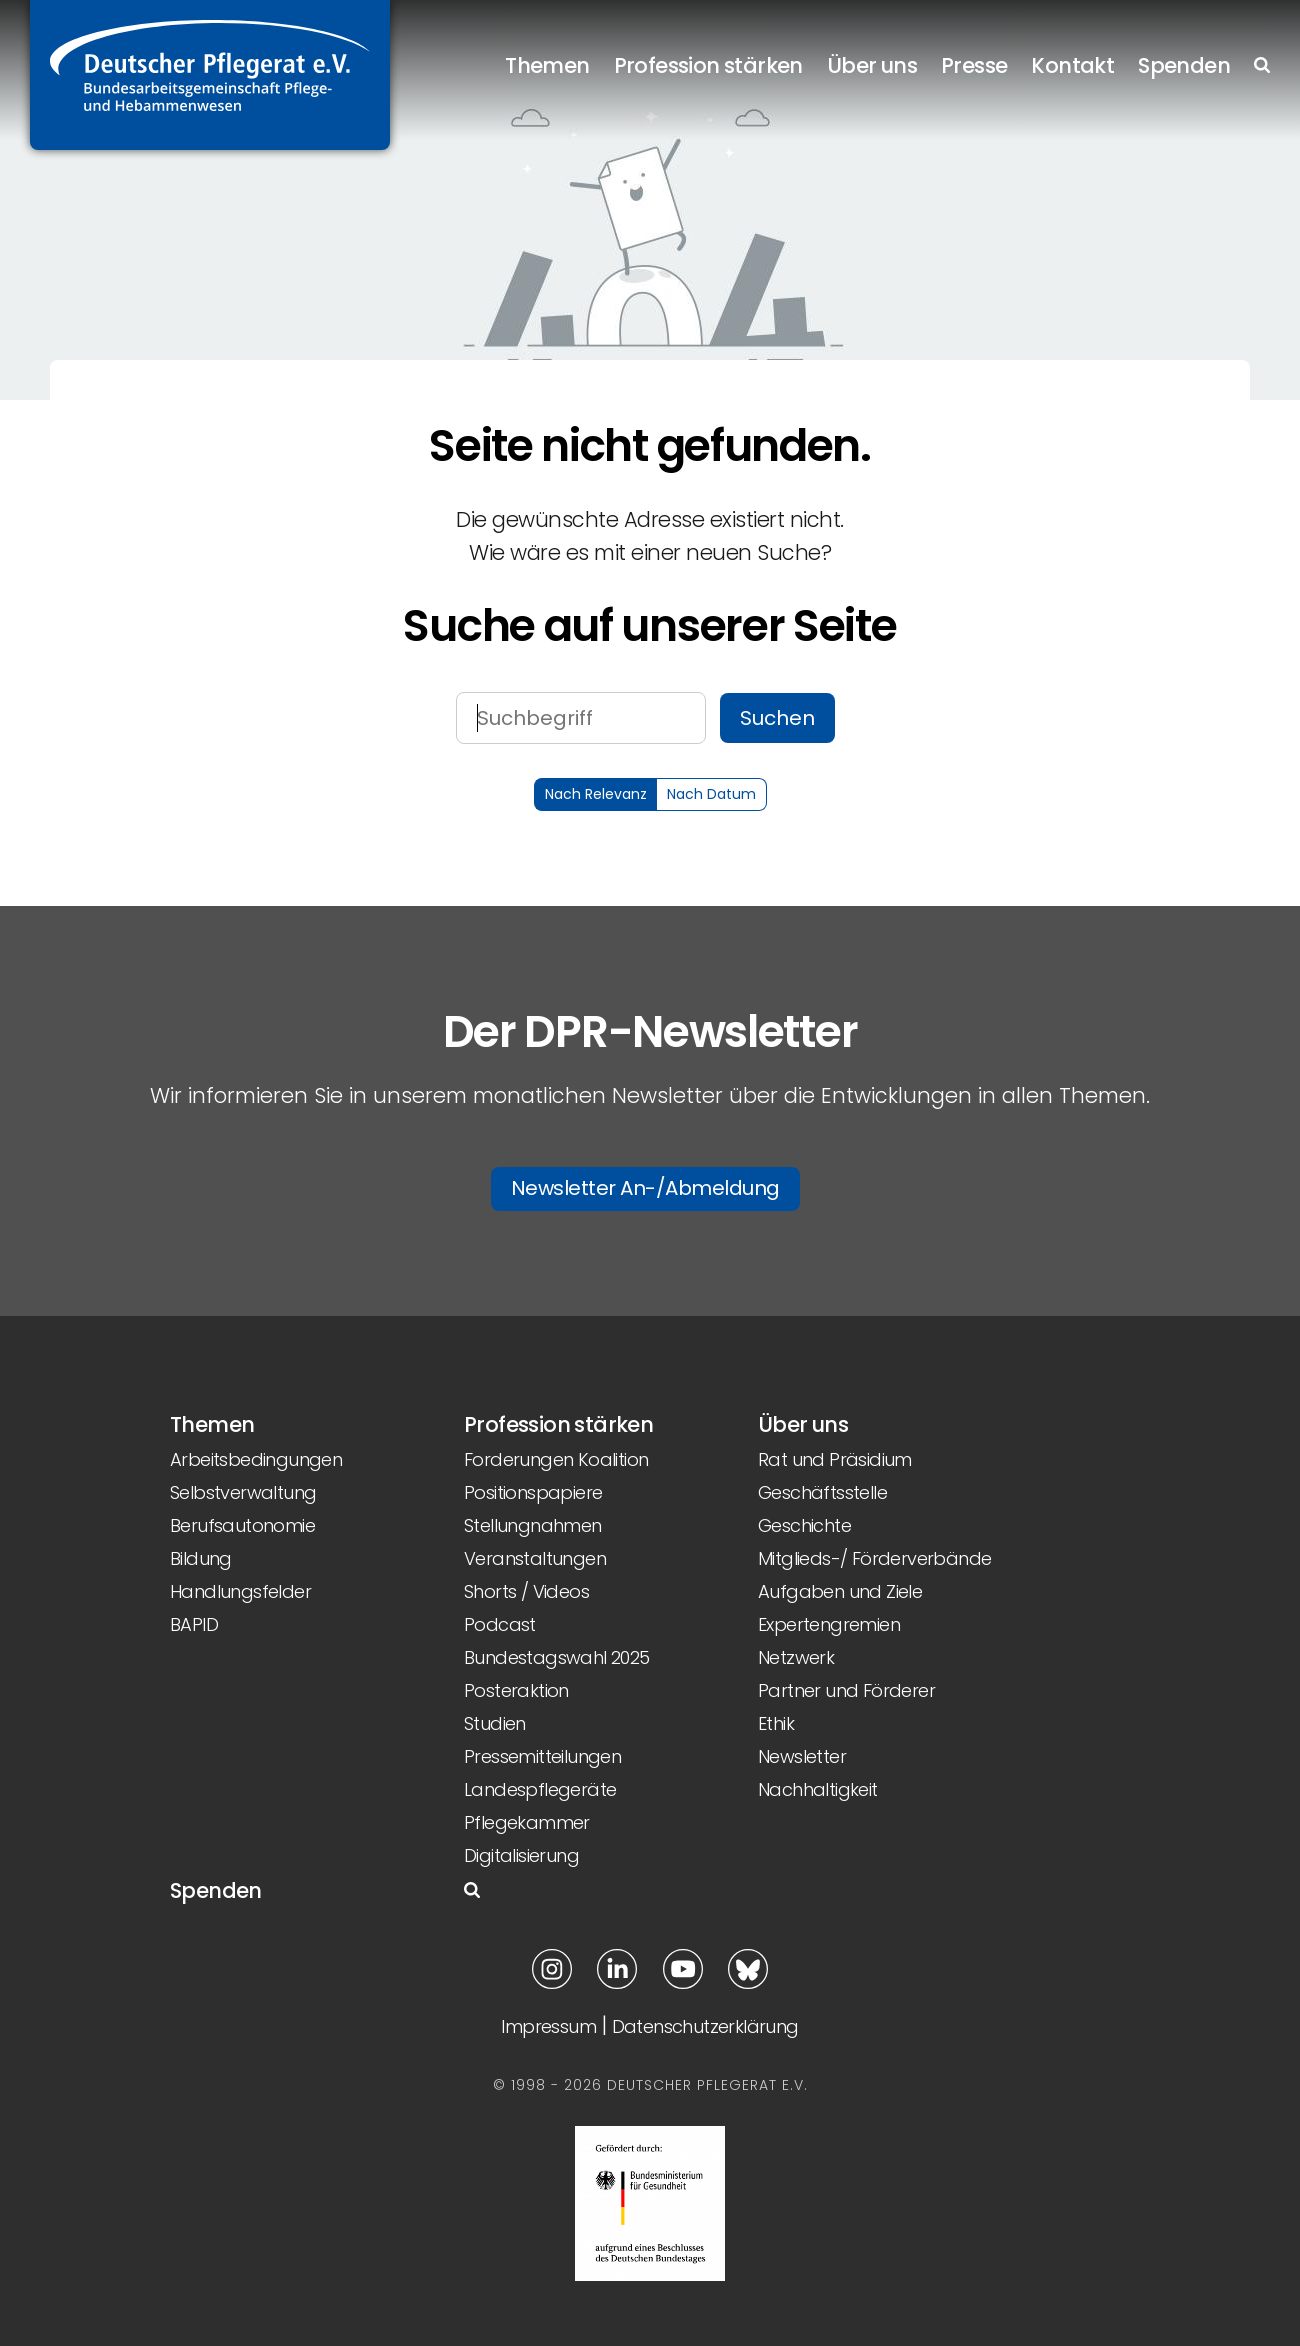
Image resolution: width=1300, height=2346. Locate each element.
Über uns (872, 64)
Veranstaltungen (535, 1558)
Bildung (201, 1558)
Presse (974, 64)
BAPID (194, 1624)
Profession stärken (708, 64)
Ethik (776, 1723)
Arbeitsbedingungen (256, 1459)
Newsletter (802, 1756)
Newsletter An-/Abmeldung (645, 1188)
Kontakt (1072, 64)
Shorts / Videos (526, 1591)
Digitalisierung (521, 1855)
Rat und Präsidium (835, 1459)
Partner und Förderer (846, 1690)
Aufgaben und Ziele (840, 1591)
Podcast (500, 1624)
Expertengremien (829, 1624)
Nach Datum (711, 794)
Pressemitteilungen (542, 1756)
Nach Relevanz (596, 794)
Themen (547, 64)
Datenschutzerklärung (705, 2026)
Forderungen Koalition (556, 1459)
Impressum (548, 2026)
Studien (495, 1723)
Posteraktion (516, 1690)
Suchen (777, 718)
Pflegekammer (527, 1822)
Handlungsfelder (240, 1591)
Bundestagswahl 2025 (557, 1657)
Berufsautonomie (242, 1525)
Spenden (1184, 64)
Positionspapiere (533, 1492)
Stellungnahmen (533, 1525)
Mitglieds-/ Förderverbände (874, 1558)
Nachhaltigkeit (818, 1789)
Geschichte (804, 1525)
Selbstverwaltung (243, 1492)
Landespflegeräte (540, 1789)
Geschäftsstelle (822, 1492)
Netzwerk (796, 1657)
